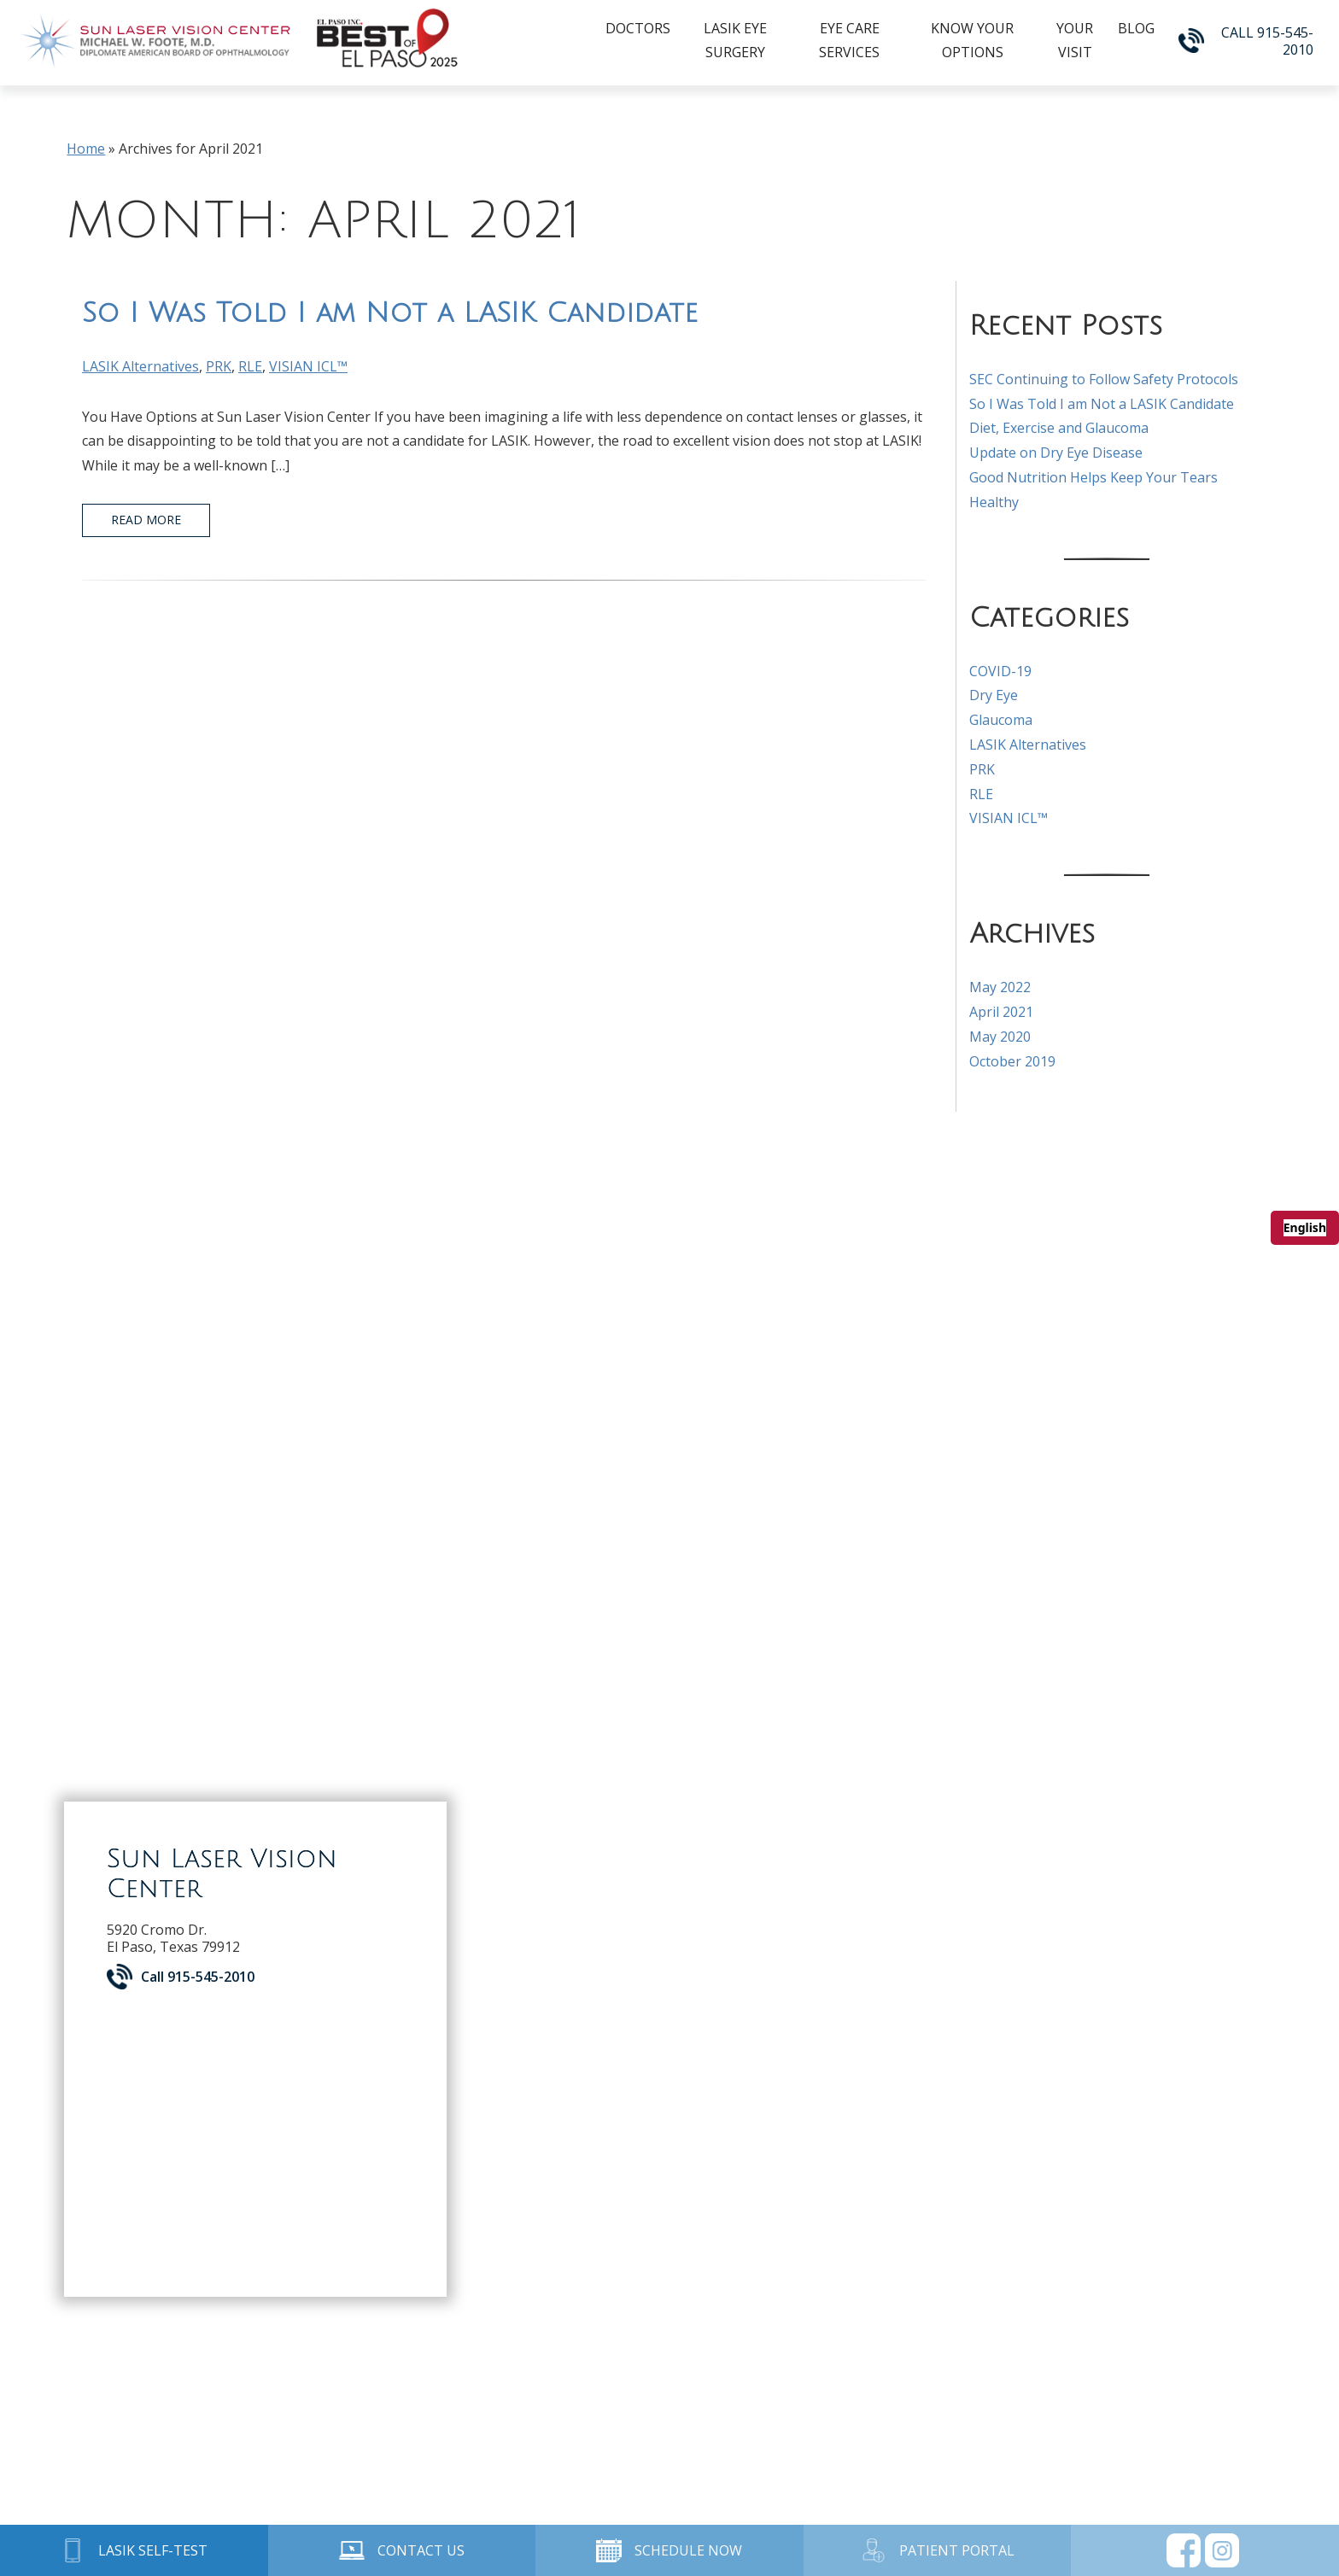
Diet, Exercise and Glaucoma (1059, 427)
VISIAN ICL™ (308, 366)
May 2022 (1000, 987)
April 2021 (1001, 1011)
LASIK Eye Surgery (735, 40)
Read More (146, 519)
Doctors (637, 28)
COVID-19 (1000, 671)
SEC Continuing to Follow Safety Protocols (1103, 379)
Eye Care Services (849, 40)
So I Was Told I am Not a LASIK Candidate (390, 313)
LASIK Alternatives (140, 366)
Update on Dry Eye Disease (1056, 452)
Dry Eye (993, 695)
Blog (1136, 28)
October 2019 (1012, 1061)
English (1304, 1227)
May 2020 (1000, 1036)
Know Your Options (972, 40)
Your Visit (1074, 40)
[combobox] (1305, 1228)
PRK (218, 366)
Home (86, 148)
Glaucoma (1000, 719)
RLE (250, 366)
